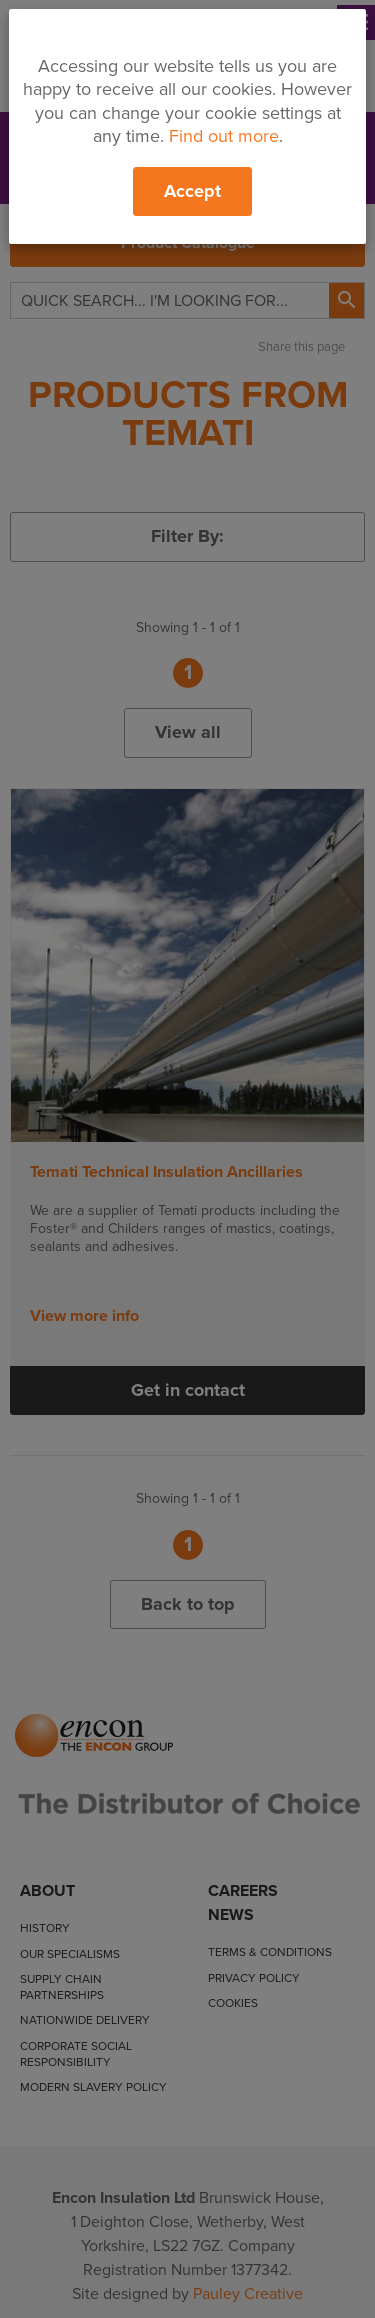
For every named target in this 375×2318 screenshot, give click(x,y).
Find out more (224, 136)
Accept (192, 191)
